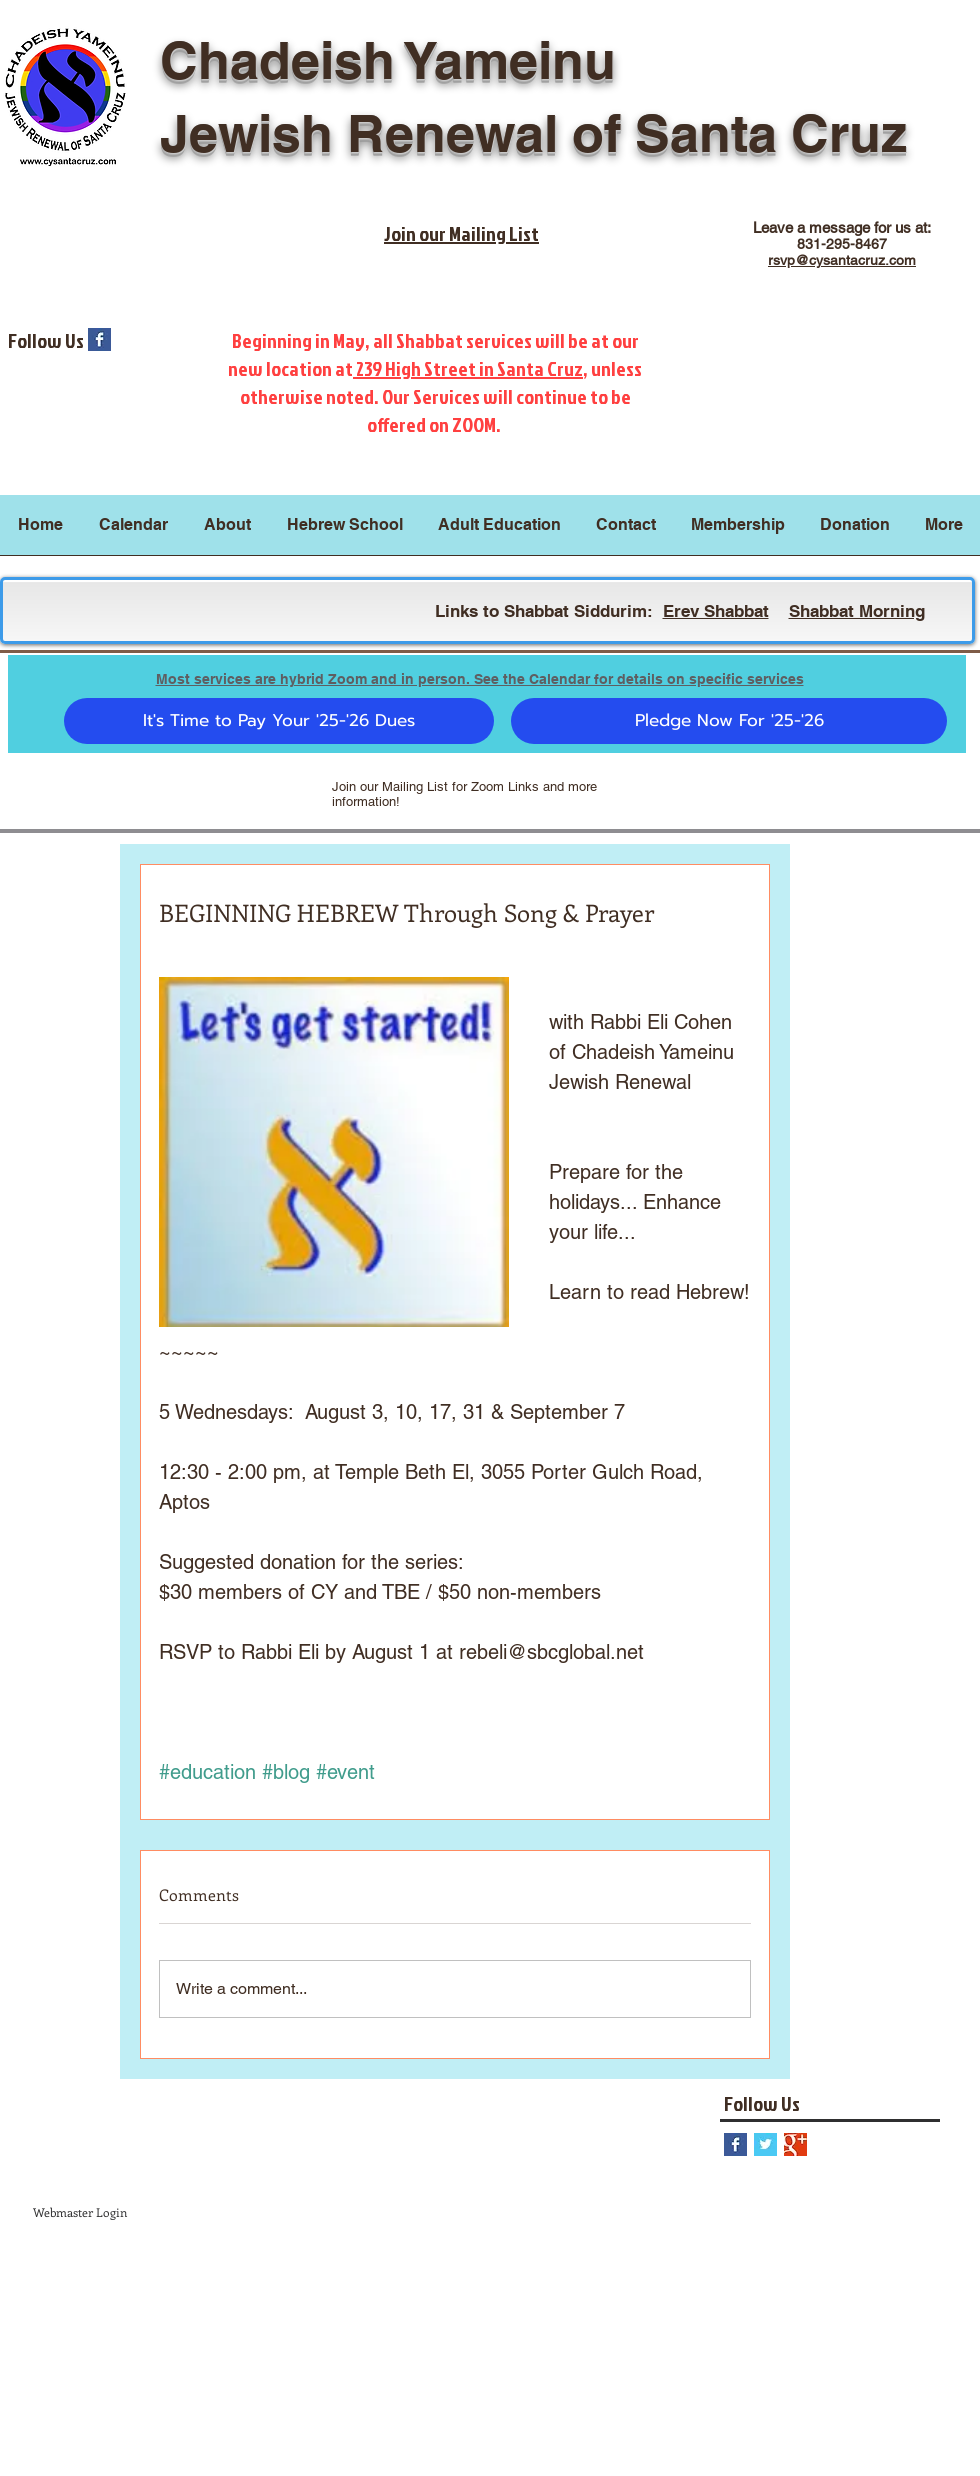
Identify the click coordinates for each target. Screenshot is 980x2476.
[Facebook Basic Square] (99, 339)
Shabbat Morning (857, 611)
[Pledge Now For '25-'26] (729, 721)
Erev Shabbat (716, 611)
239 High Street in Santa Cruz (468, 368)
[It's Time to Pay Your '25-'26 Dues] (279, 721)
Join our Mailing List (461, 233)
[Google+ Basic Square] (795, 2144)
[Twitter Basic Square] (765, 2144)
